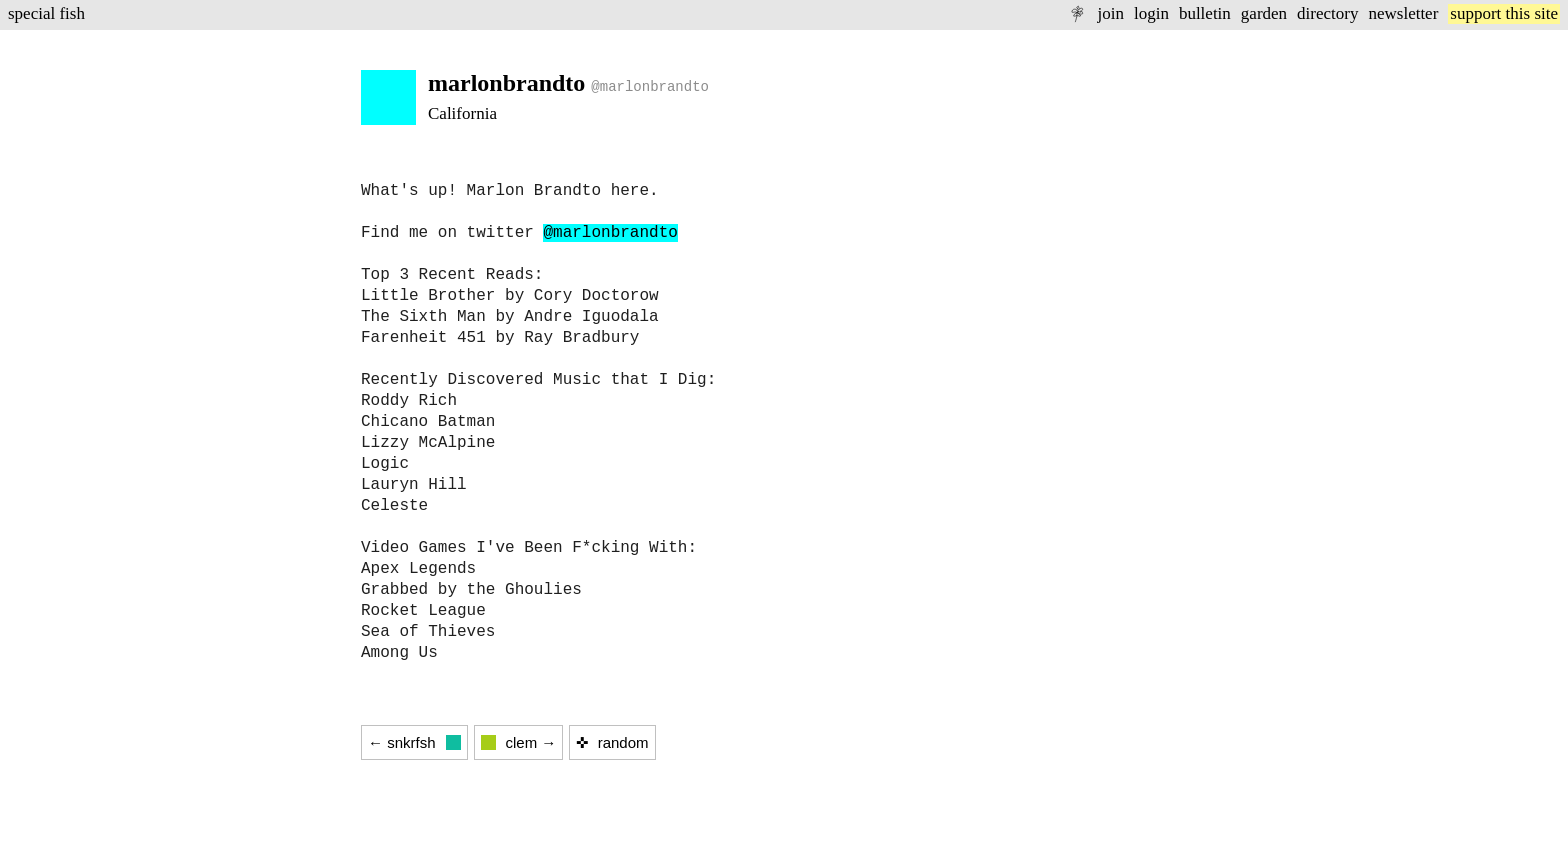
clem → (519, 742)
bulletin (1205, 13)
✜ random (612, 742)
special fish (46, 13)
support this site (1504, 13)
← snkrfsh (414, 742)
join (1110, 13)
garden (1264, 13)
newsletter (1403, 13)
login (1151, 13)
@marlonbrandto (610, 233)
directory (1327, 13)
